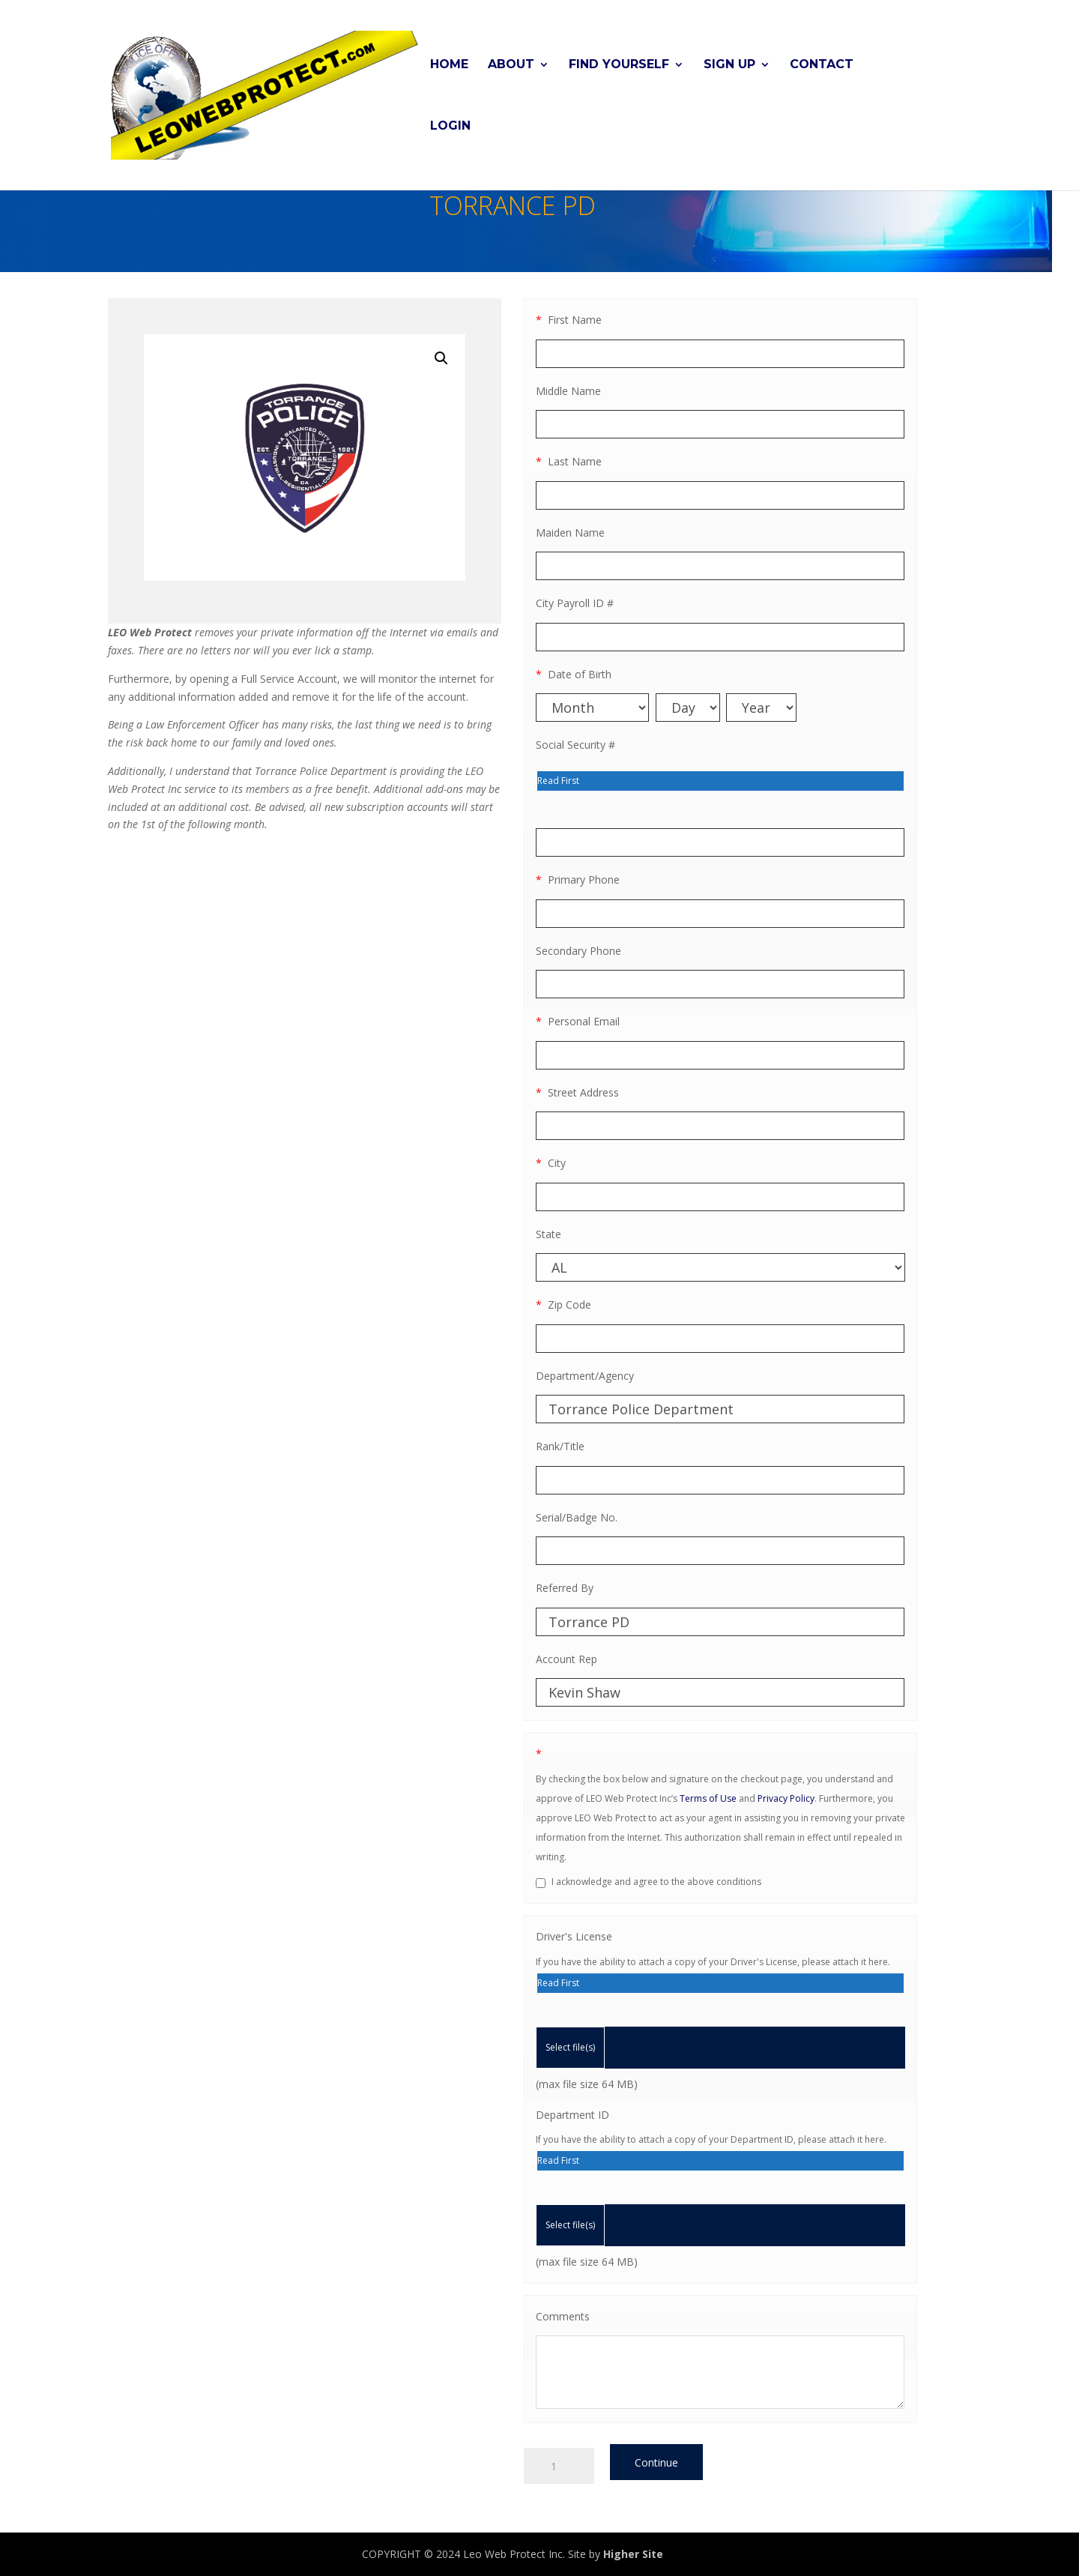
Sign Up (729, 64)
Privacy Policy (786, 1798)
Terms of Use (708, 1798)
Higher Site (633, 2554)
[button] (441, 358)
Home (449, 64)
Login (450, 125)
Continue (656, 2462)
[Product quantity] (559, 2466)
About (511, 64)
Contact (821, 64)
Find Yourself (619, 64)
